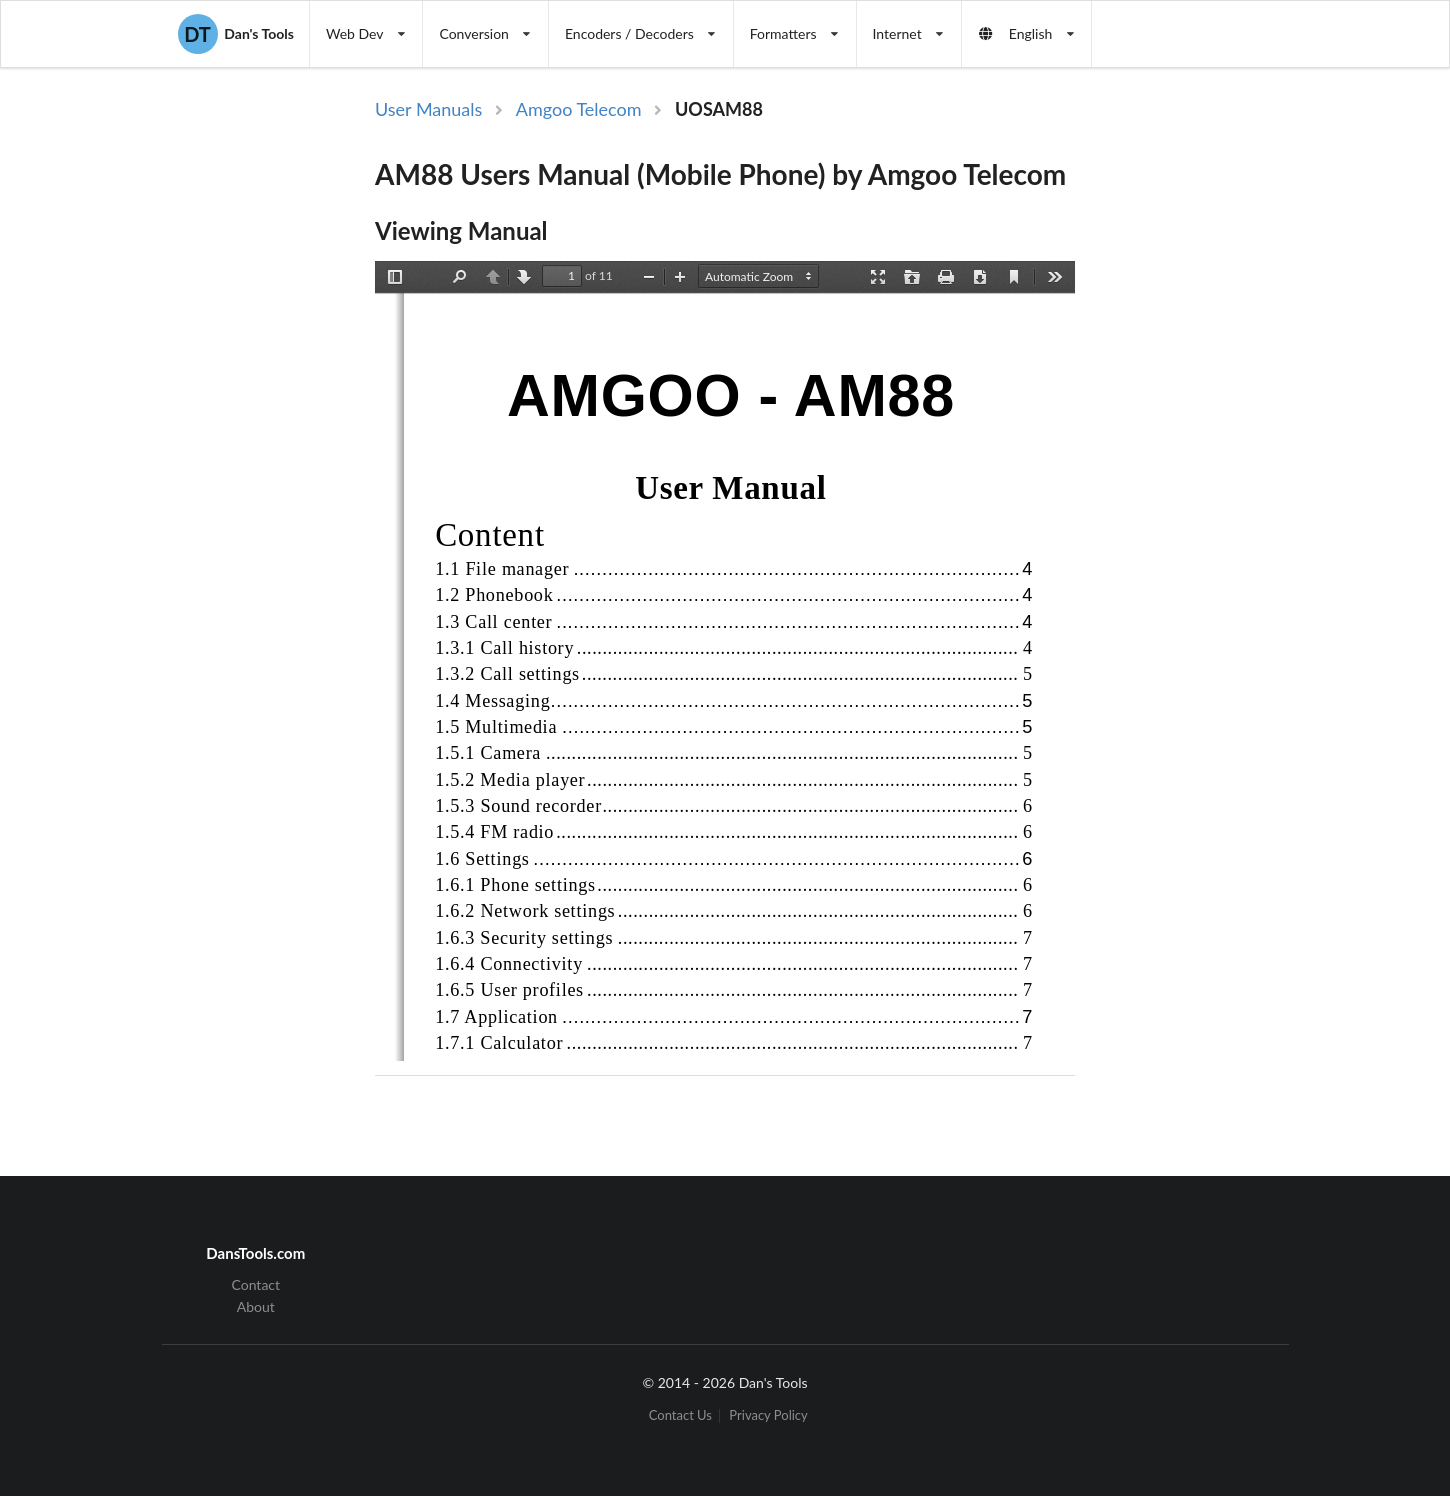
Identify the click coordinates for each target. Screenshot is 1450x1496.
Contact (256, 1285)
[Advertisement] (1243, 423)
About (256, 1306)
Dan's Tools (236, 34)
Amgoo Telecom (579, 109)
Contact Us (680, 1415)
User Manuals (428, 109)
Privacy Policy (768, 1415)
